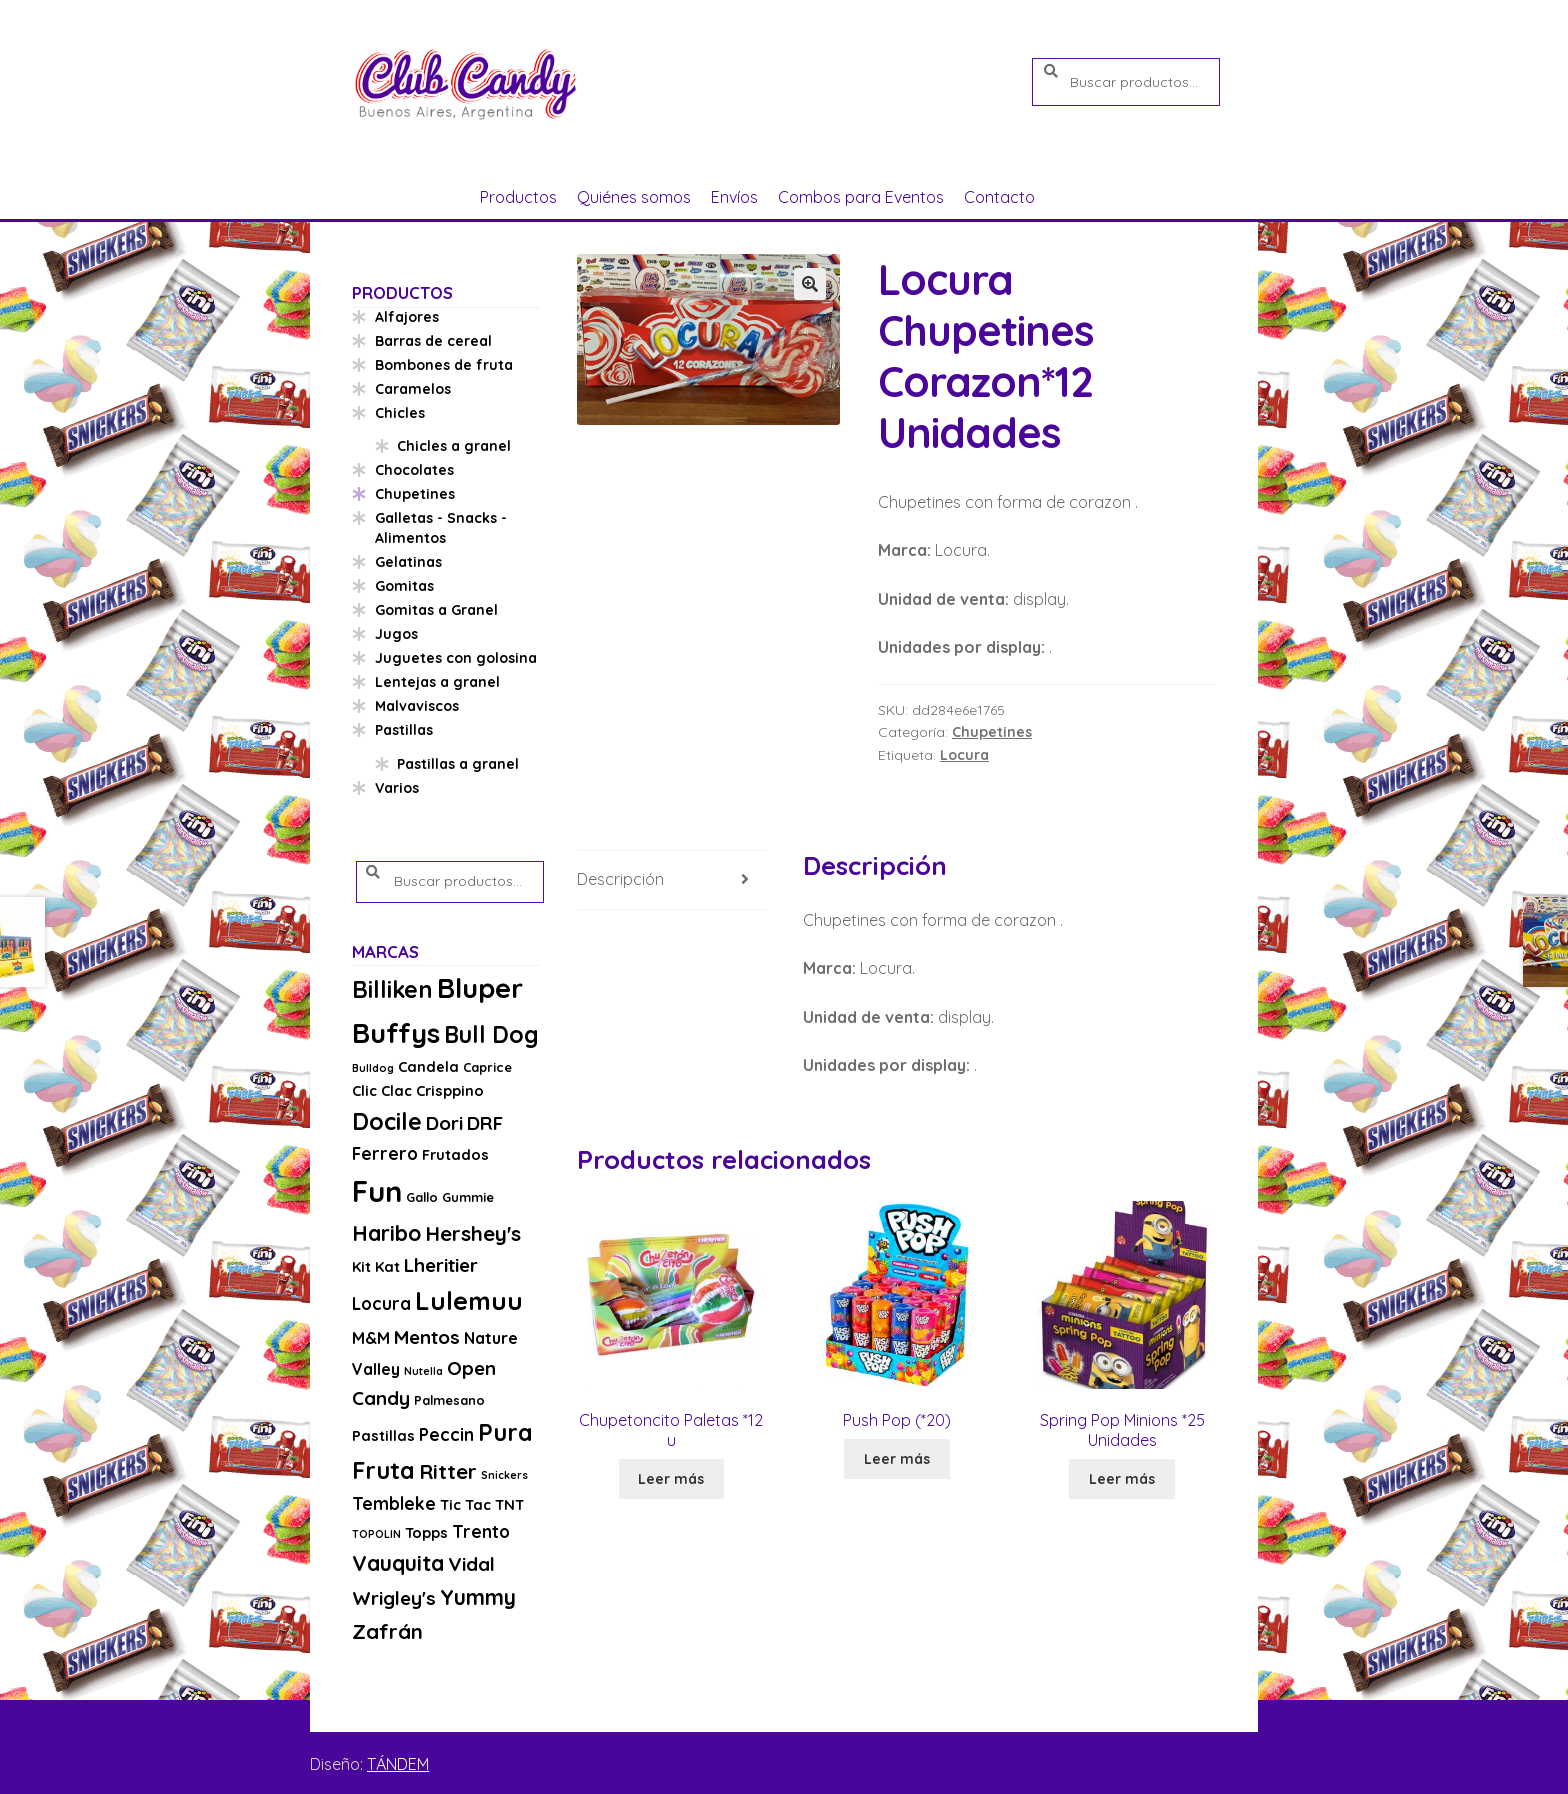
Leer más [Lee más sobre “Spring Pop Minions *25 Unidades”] (1122, 1479)
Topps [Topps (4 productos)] (426, 1532)
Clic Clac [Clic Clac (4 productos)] (382, 1090)
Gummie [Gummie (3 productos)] (468, 1197)
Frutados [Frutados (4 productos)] (455, 1154)
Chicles (400, 413)
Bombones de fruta (444, 365)
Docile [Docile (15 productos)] (387, 1121)
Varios (397, 788)
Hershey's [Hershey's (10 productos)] (473, 1233)
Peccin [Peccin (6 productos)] (446, 1434)
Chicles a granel (454, 446)
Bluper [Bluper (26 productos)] (480, 987)
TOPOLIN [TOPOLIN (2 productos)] (376, 1534)
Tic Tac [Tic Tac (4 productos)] (465, 1504)
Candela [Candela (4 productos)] (428, 1066)
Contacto (999, 197)
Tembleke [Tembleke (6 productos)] (394, 1503)
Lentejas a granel (437, 682)
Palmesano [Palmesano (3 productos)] (449, 1400)
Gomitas (404, 586)
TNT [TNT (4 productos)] (509, 1504)
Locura (964, 755)
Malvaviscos (417, 706)
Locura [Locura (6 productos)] (381, 1303)
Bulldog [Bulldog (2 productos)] (373, 1068)
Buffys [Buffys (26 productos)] (396, 1032)
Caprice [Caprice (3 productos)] (487, 1067)
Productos (518, 197)
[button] (810, 284)
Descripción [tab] (620, 879)
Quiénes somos (634, 197)
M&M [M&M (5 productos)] (371, 1338)
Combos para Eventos (861, 197)
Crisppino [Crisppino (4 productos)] (450, 1090)
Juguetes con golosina (456, 658)
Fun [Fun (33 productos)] (377, 1191)
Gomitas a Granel (436, 610)
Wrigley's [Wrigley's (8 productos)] (394, 1598)
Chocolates (414, 470)
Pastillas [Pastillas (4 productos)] (383, 1435)
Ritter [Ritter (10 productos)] (448, 1471)
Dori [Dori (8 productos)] (444, 1123)
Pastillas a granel (458, 764)
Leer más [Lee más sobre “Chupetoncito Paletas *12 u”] (671, 1479)
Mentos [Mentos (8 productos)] (427, 1337)
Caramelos (413, 389)
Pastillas (404, 730)
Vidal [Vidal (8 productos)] (471, 1564)
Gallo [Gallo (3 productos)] (422, 1197)
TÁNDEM (398, 1764)
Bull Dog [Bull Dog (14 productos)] (491, 1034)
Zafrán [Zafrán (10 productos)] (387, 1631)
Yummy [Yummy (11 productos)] (478, 1597)
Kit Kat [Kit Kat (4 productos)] (376, 1266)
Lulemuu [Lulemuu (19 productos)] (469, 1300)
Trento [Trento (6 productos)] (481, 1531)
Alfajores (407, 317)
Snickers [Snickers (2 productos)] (504, 1475)
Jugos (396, 634)
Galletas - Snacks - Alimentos (441, 528)
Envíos (734, 197)
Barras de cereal (433, 341)
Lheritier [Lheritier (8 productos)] (441, 1265)
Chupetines (992, 732)
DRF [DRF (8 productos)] (485, 1123)
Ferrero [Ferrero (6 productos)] (385, 1153)
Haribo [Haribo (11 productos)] (386, 1233)
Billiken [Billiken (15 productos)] (392, 989)
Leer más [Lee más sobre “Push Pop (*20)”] (897, 1459)
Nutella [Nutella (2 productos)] (423, 1371)
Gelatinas (408, 562)
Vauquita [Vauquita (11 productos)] (398, 1563)
